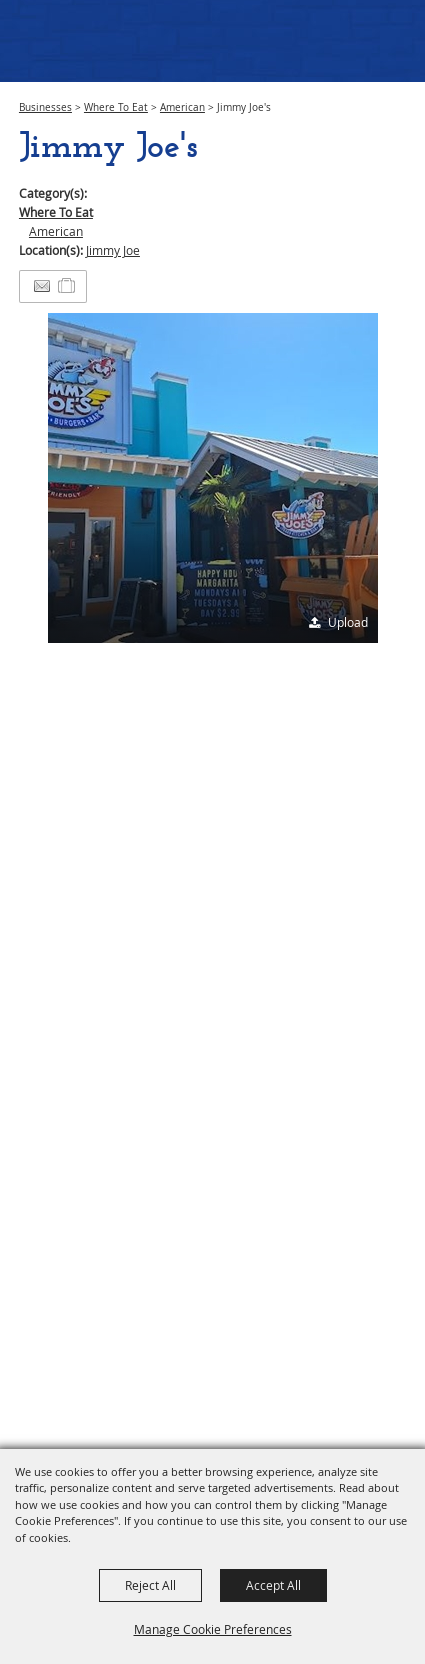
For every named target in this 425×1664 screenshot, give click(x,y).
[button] (213, 478)
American (182, 107)
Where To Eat (116, 107)
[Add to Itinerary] (67, 286)
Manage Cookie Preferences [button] (213, 1629)
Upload (348, 622)
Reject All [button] (150, 1585)
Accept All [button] (273, 1585)
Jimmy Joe (113, 250)
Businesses (45, 107)
